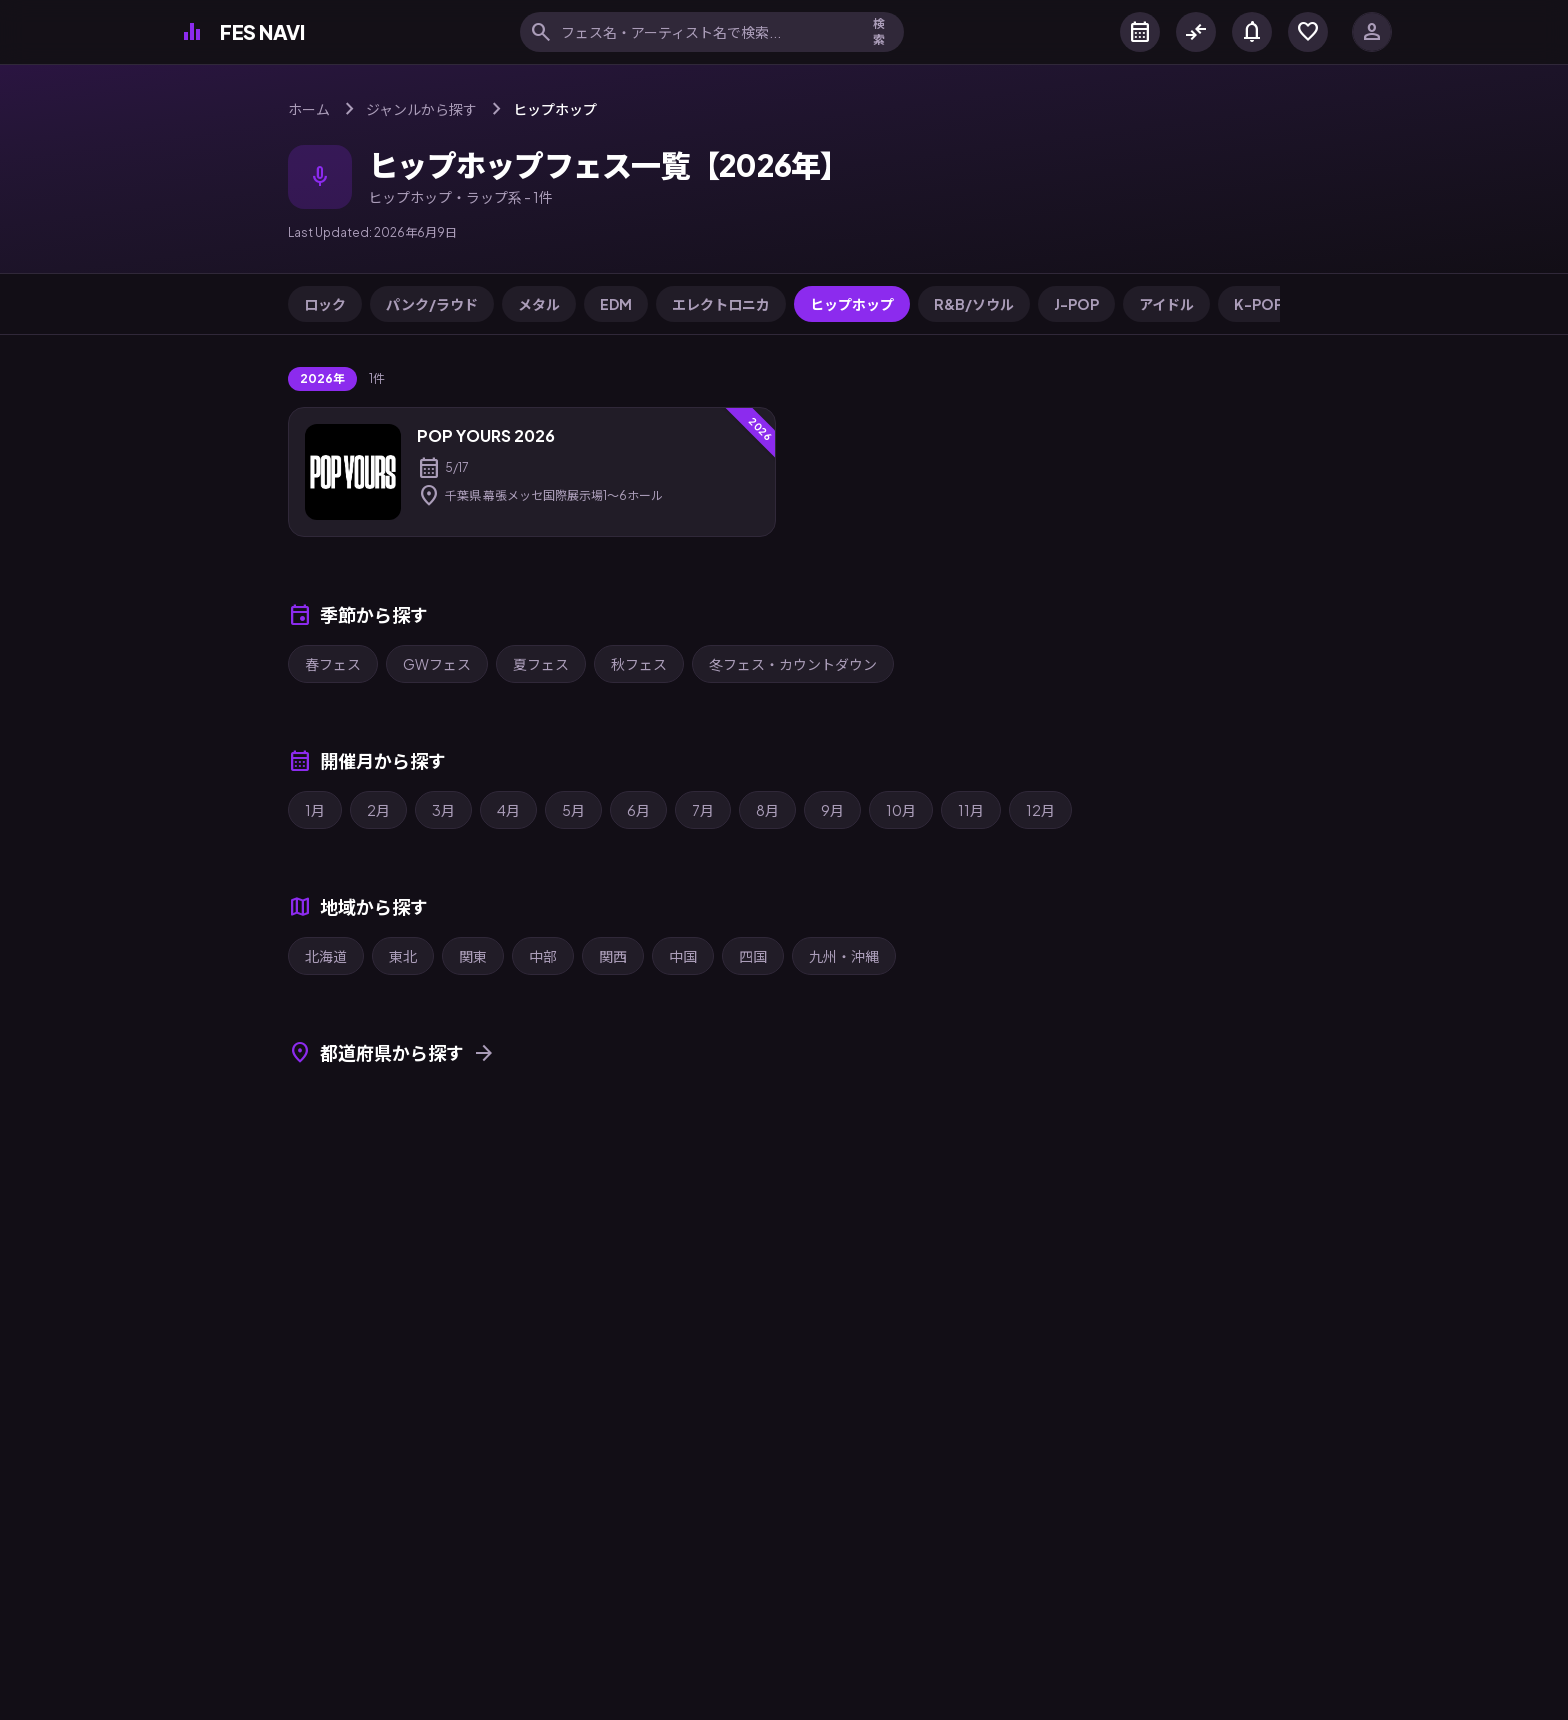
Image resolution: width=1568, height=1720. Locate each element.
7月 (703, 810)
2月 (378, 810)
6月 (638, 810)
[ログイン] (1372, 32)
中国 (683, 956)
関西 (613, 956)
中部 (543, 956)
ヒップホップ (852, 304)
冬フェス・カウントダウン (793, 664)
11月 (971, 810)
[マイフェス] (1308, 32)
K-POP (1258, 304)
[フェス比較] (1196, 32)
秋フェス (639, 664)
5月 (573, 810)
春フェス (333, 664)
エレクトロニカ (721, 304)
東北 (403, 956)
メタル (539, 304)
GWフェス (437, 664)
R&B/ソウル (974, 304)
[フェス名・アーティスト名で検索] (705, 32)
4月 (508, 810)
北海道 (326, 956)
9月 (832, 810)
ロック (325, 304)
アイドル (1166, 304)
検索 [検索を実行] (879, 31)
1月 (315, 810)
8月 (767, 810)
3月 (443, 810)
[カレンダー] (1140, 32)
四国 (753, 956)
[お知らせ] (1252, 32)
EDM (616, 304)
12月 (1040, 810)
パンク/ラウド (432, 304)
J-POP (1076, 304)
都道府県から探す (392, 1053)
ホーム (309, 109)
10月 (901, 810)
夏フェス (541, 664)
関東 (473, 956)
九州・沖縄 (844, 956)
